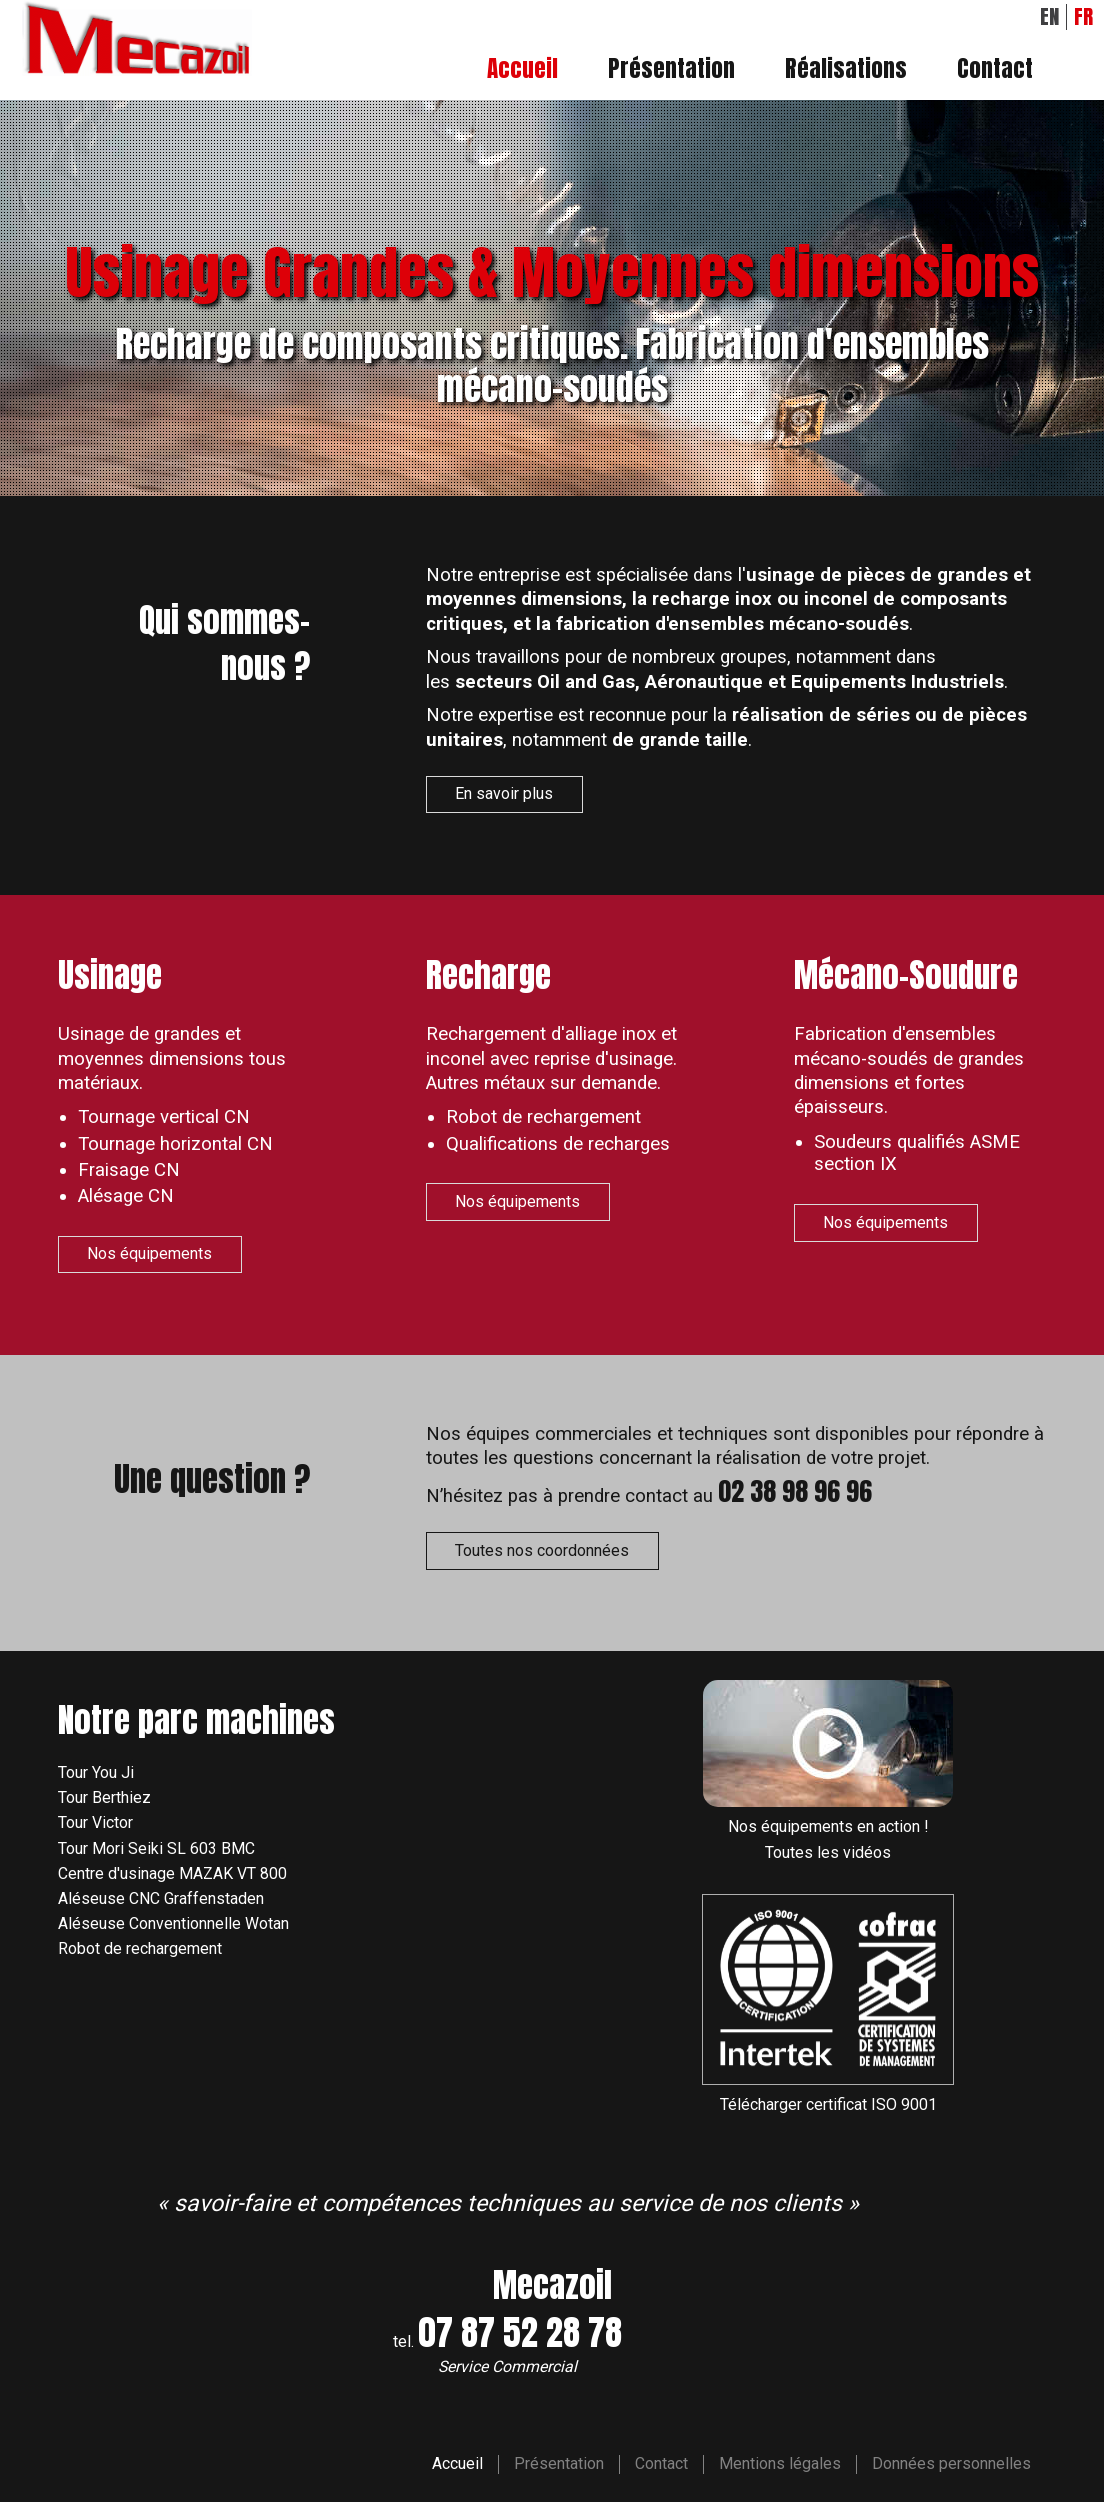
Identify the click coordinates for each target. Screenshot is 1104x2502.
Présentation (671, 69)
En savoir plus (504, 793)
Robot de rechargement (140, 1948)
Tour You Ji (96, 1772)
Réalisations (846, 69)
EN (1049, 17)
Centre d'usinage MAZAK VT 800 (172, 1873)
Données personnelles (951, 2464)
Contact (995, 69)
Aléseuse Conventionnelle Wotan (173, 1923)
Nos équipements (149, 1253)
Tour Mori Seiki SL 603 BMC (156, 1848)
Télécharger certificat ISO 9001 (828, 2104)
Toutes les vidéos (828, 1852)
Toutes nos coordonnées (542, 1550)
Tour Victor (95, 1822)
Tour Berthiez (104, 1797)
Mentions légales (780, 2464)
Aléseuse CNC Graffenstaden (161, 1898)
